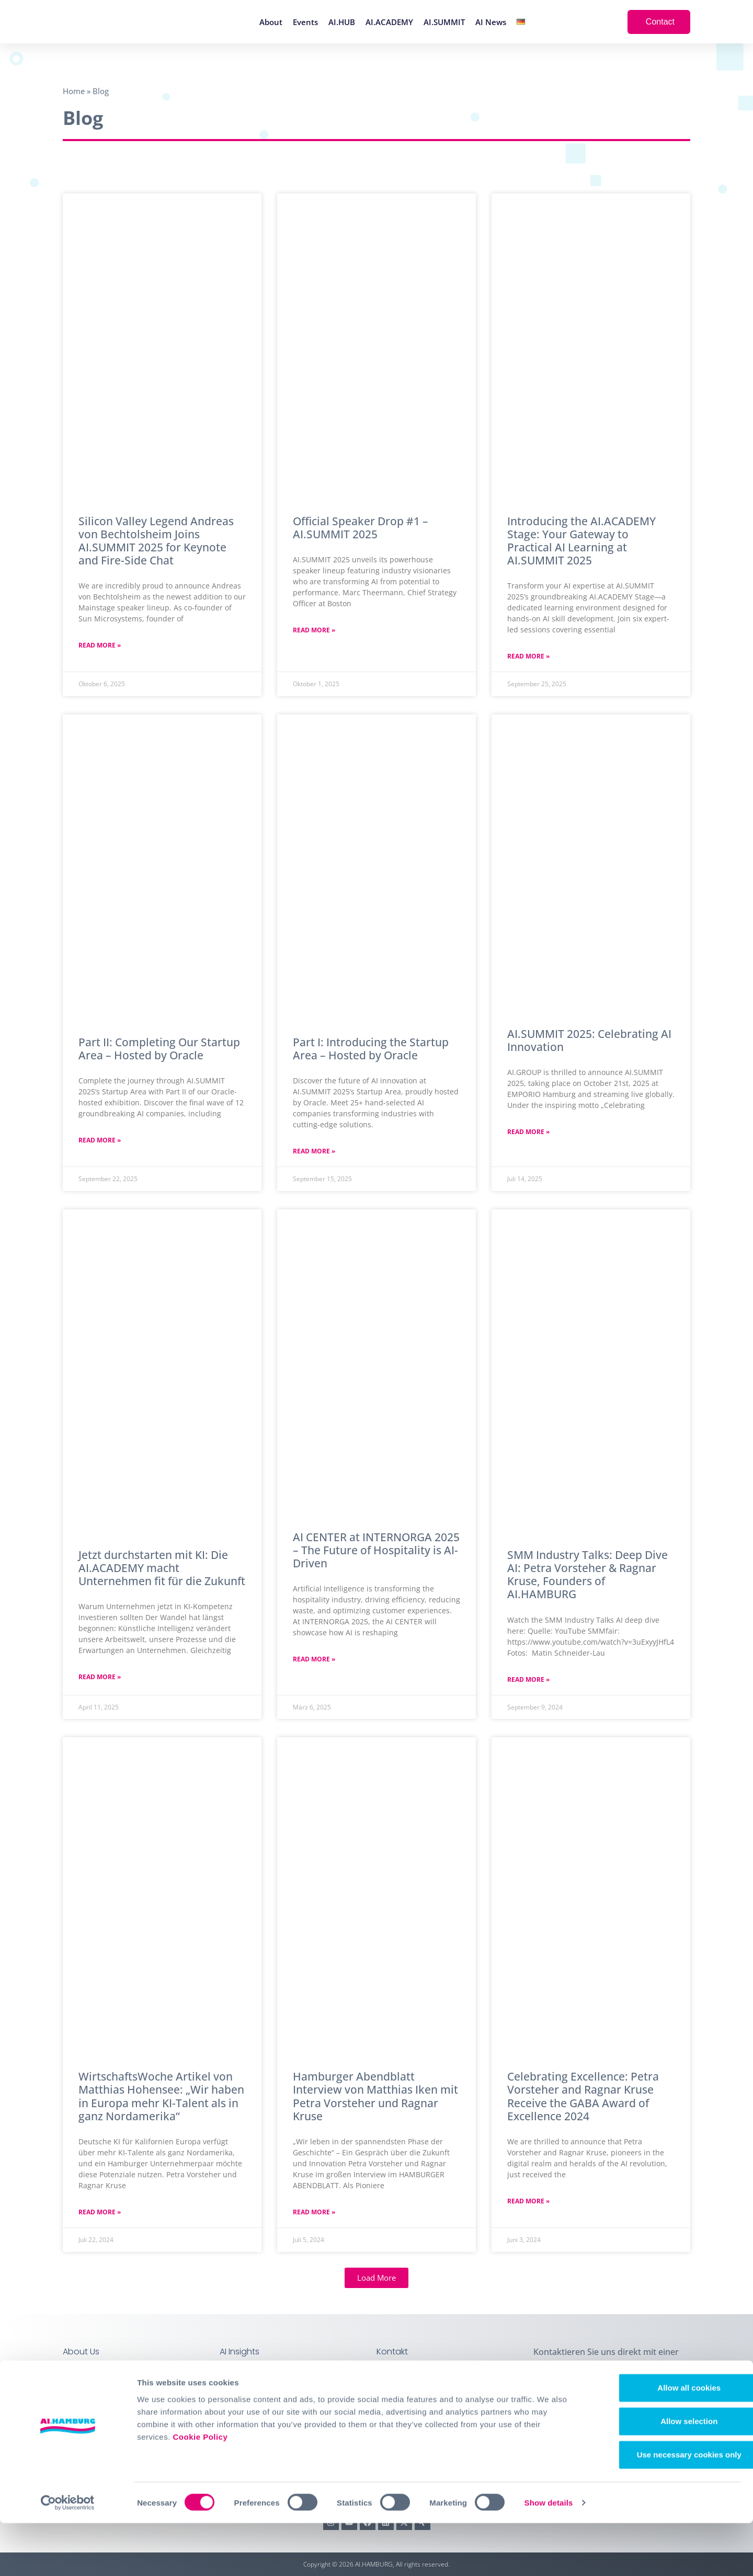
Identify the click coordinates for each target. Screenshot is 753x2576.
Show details (548, 2555)
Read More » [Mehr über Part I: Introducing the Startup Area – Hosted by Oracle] (314, 1151)
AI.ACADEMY (389, 22)
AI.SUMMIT (444, 22)
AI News (490, 22)
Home (74, 91)
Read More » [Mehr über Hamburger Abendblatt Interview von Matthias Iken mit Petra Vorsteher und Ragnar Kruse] (314, 2212)
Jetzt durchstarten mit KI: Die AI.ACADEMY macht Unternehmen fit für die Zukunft (161, 1567)
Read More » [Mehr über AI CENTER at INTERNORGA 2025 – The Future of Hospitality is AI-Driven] (314, 1659)
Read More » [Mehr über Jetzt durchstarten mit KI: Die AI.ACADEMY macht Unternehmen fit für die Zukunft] (99, 1676)
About (270, 22)
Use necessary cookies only (665, 2507)
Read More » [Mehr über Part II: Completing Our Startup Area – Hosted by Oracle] (99, 1140)
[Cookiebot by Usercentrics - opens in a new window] (67, 2555)
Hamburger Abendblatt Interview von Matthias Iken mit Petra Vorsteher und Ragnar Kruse (375, 2096)
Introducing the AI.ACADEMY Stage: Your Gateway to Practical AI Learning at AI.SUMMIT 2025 (581, 541)
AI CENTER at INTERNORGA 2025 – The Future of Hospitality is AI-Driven (376, 1550)
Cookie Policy (200, 2489)
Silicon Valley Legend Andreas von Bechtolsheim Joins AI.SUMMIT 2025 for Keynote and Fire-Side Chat (156, 541)
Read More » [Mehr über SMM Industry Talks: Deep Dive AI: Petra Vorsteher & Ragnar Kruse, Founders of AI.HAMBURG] (528, 1679)
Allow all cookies (666, 2440)
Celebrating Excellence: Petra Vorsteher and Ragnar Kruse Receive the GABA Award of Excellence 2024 (583, 2096)
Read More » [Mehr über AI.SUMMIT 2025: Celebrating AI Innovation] (528, 1131)
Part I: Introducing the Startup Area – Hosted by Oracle (371, 1048)
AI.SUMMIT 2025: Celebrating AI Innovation (589, 1040)
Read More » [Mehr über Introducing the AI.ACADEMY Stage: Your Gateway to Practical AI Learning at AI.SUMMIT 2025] (528, 656)
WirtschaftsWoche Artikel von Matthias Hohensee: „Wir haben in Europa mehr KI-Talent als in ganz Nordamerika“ (161, 2096)
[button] (376, 2278)
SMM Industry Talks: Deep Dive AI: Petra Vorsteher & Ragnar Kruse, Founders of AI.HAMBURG (587, 1574)
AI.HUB (341, 22)
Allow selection (665, 2473)
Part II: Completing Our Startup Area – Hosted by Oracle (159, 1048)
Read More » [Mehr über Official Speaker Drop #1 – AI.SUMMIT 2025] (314, 630)
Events (305, 22)
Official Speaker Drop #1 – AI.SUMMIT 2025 (360, 527)
